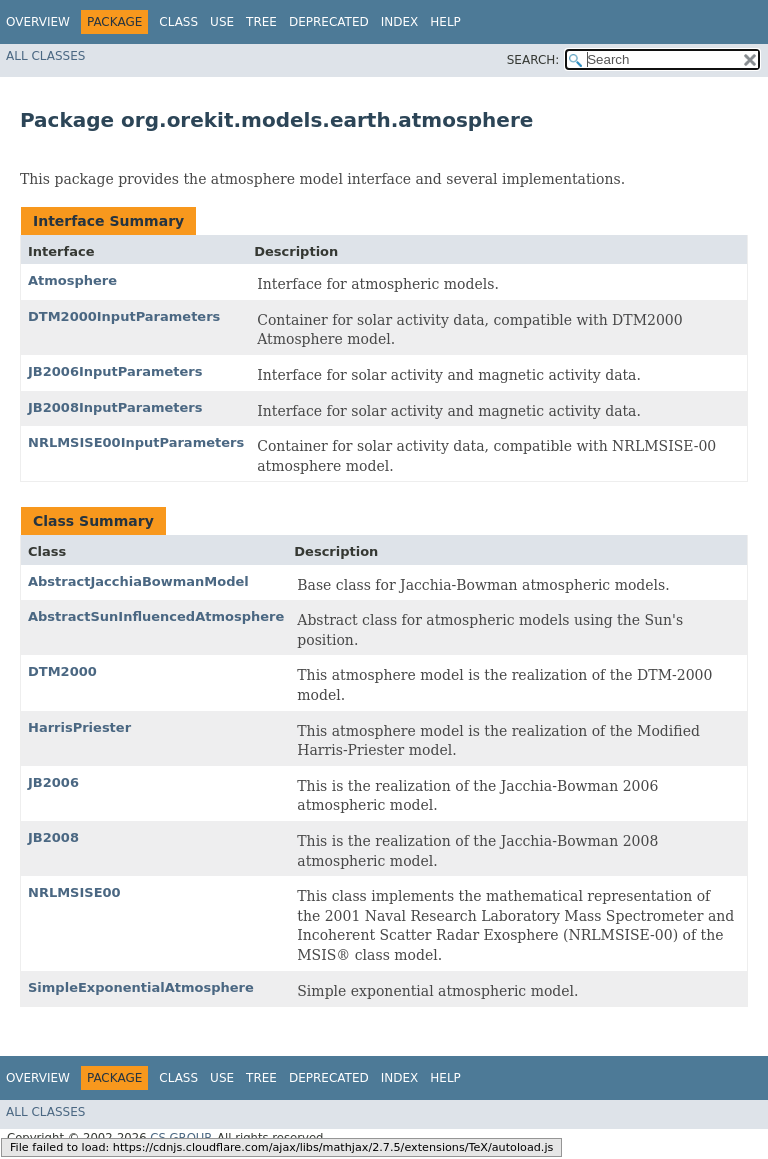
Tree (261, 22)
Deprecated (329, 22)
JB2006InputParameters (115, 371)
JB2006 (53, 782)
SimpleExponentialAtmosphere (141, 987)
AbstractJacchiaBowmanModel (138, 581)
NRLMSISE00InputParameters (136, 442)
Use (222, 22)
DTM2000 (62, 671)
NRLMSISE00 (74, 892)
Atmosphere (72, 280)
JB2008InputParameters (115, 407)
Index (400, 22)
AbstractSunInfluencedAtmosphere (156, 616)
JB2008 (53, 837)
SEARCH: (533, 60)
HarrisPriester (79, 727)
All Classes (45, 56)
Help (445, 22)
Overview (38, 22)
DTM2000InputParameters (124, 316)
